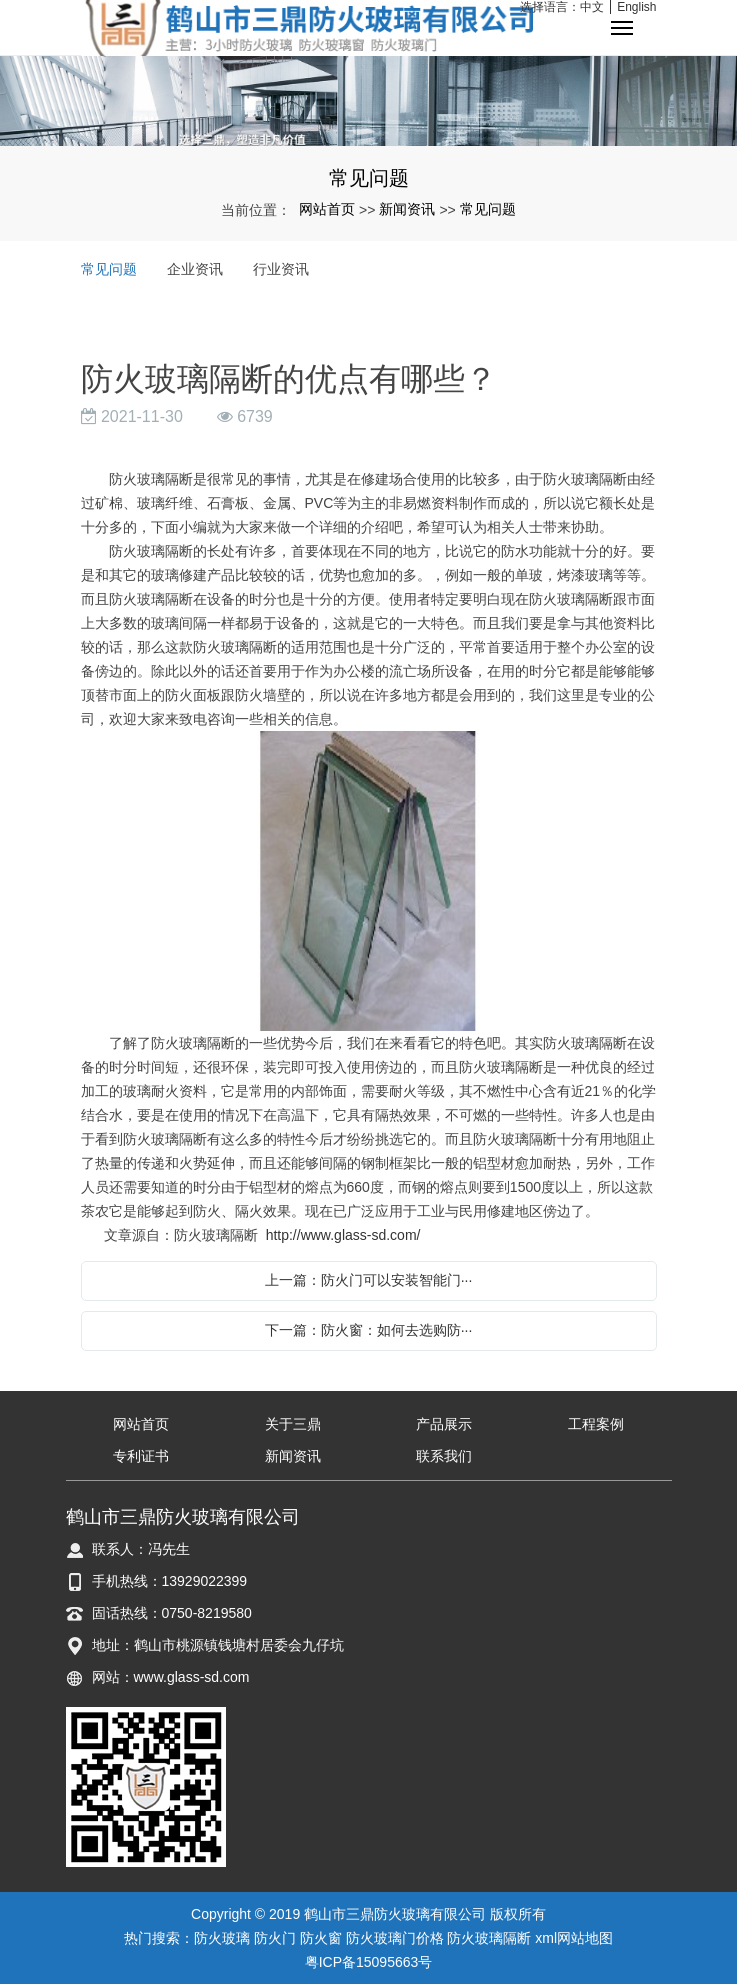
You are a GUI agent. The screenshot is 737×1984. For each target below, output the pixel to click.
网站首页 (327, 209)
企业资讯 (195, 269)
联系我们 (444, 1456)
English (636, 7)
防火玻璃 (222, 1938)
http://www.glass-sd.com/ (343, 1235)
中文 (592, 7)
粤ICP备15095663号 (369, 1962)
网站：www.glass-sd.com (171, 1677)
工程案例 (596, 1424)
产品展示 (444, 1424)
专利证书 (141, 1456)
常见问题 (488, 209)
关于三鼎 (293, 1424)
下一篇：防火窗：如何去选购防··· (369, 1330)
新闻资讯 (407, 209)
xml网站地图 (574, 1938)
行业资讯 (281, 269)
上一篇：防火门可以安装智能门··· (369, 1280)
